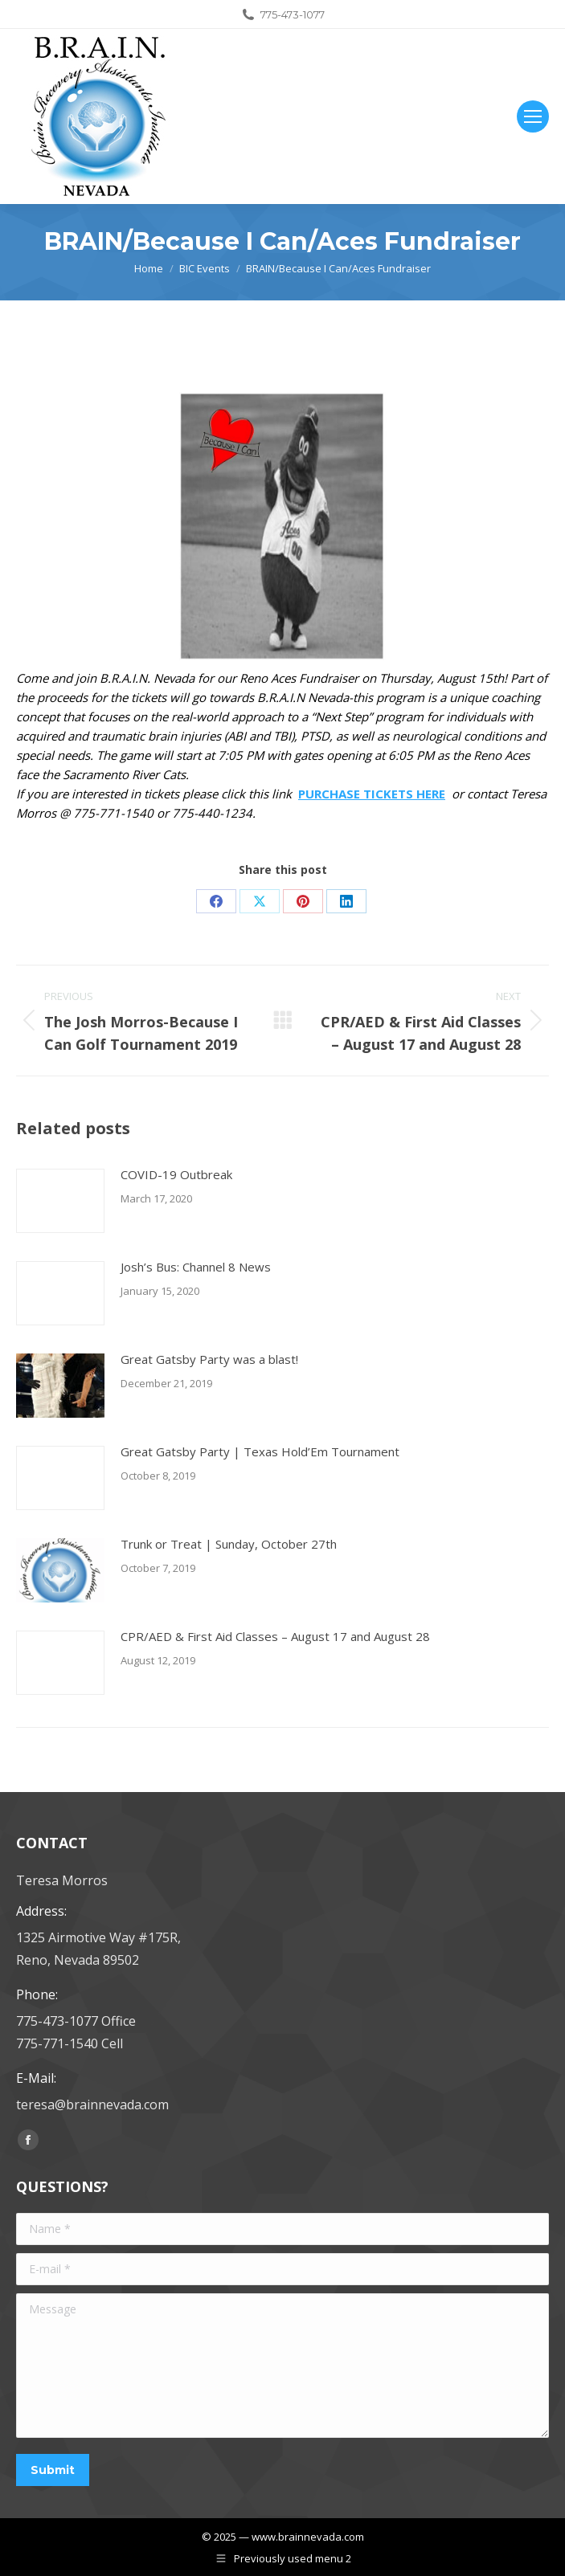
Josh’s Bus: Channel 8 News (196, 1267)
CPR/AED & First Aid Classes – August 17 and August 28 (275, 1636)
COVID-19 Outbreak (176, 1174)
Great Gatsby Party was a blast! (209, 1359)
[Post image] (60, 1201)
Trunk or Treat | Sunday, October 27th (229, 1544)
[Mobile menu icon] (533, 116)
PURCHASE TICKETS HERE (371, 794)
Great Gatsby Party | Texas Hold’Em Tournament (260, 1451)
